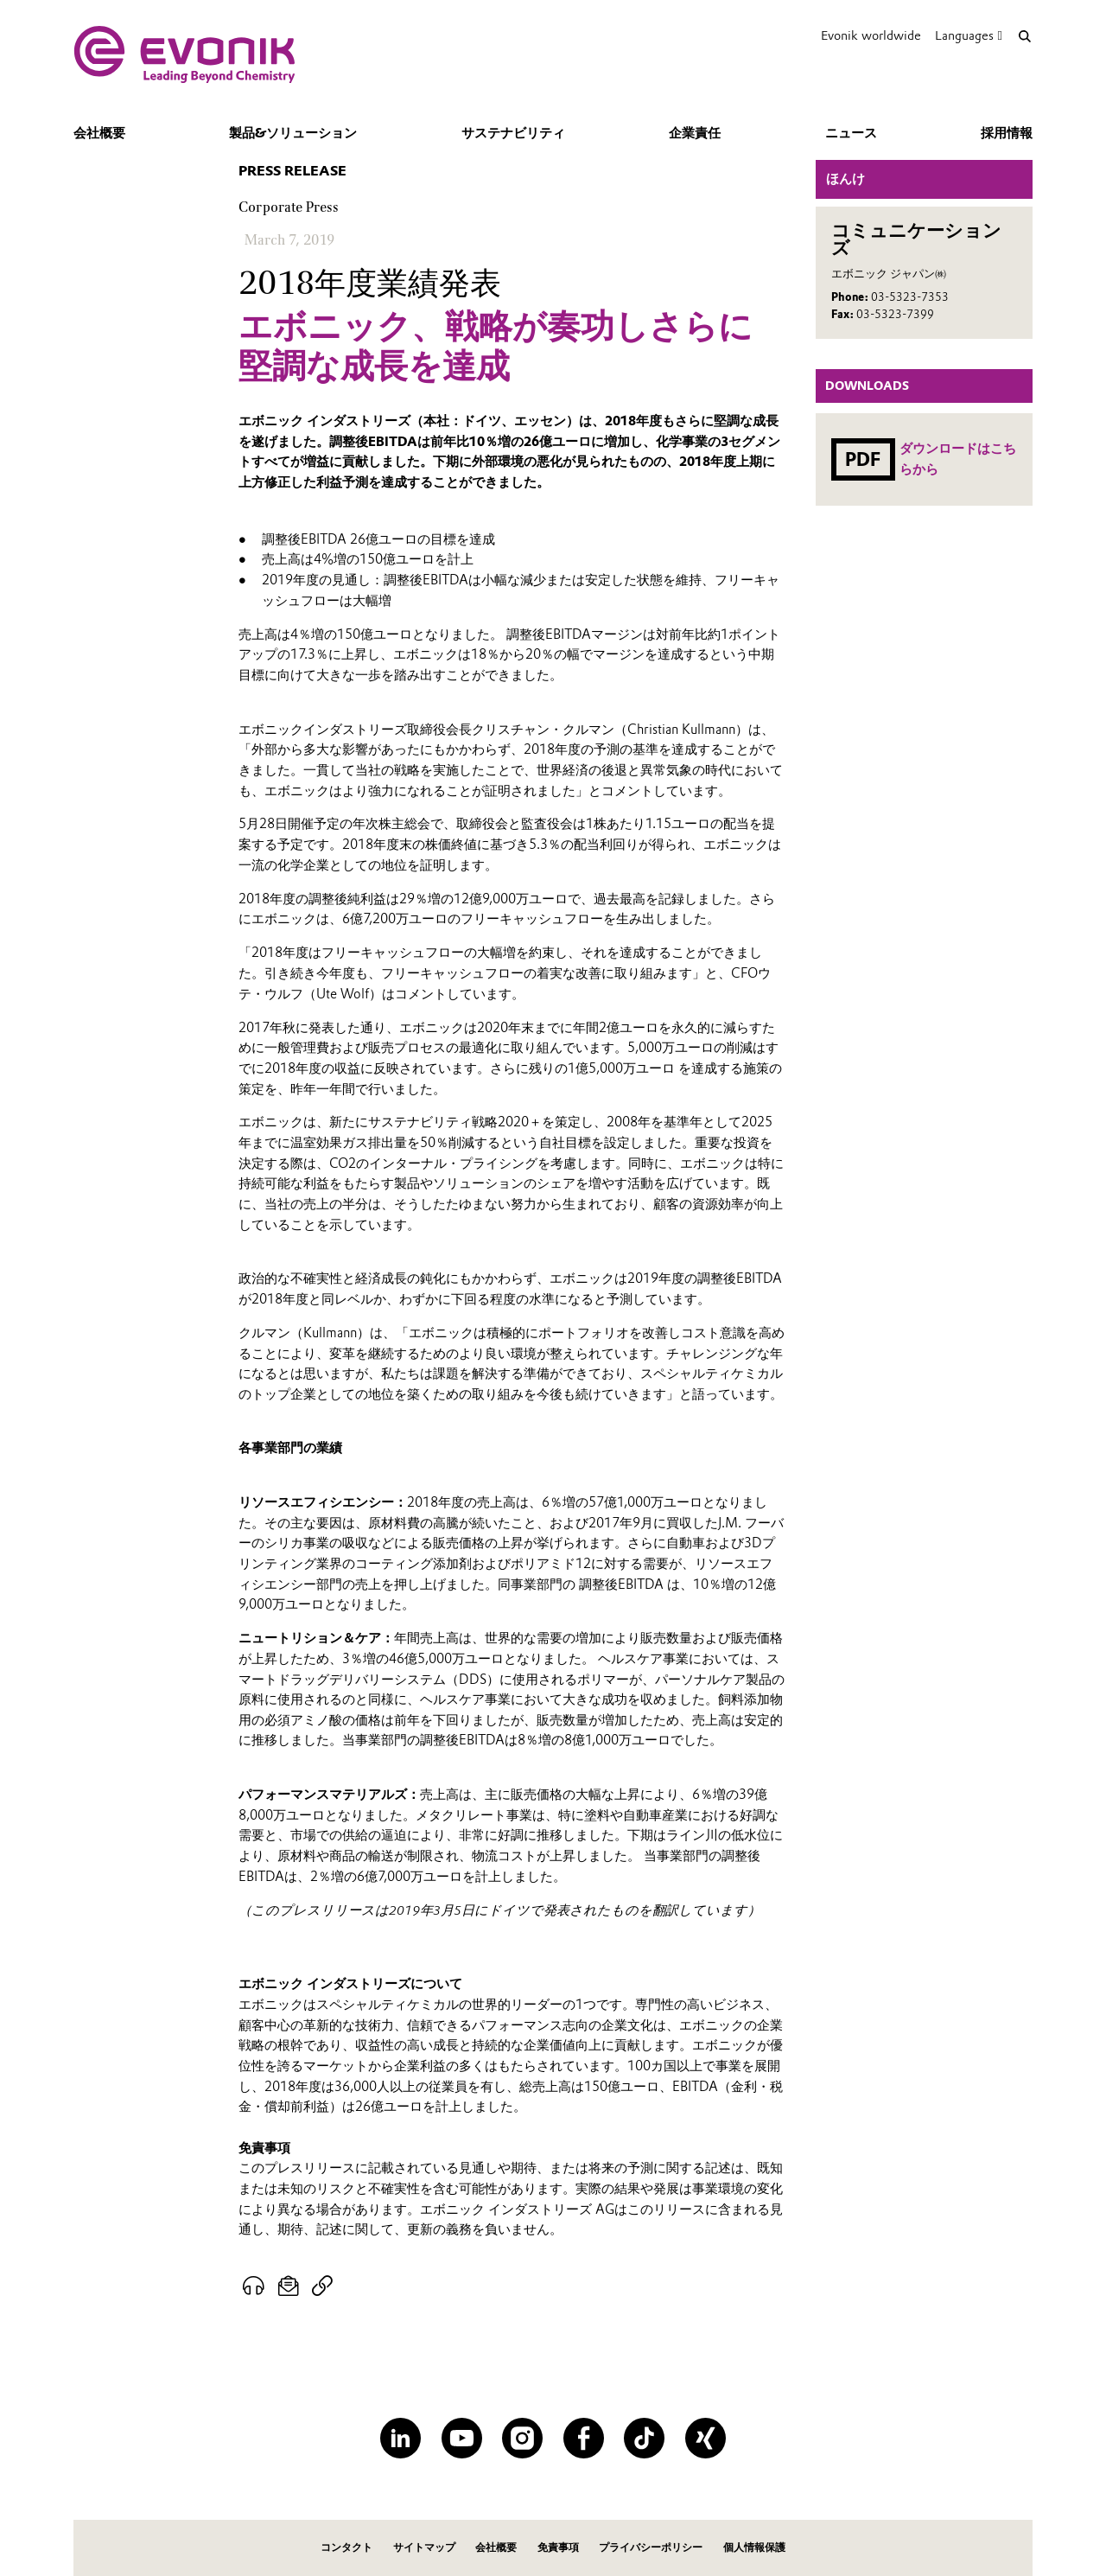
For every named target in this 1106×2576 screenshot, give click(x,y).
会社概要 (99, 133)
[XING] (705, 2438)
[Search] (1024, 36)
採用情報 (1007, 133)
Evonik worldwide (871, 35)
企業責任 (695, 133)
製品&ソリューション (293, 133)
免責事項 (558, 2547)
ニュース (851, 133)
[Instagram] (522, 2438)
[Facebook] (583, 2438)
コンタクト (346, 2547)
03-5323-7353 (910, 296)
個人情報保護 (754, 2547)
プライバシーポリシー (650, 2547)
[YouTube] (462, 2438)
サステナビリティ (513, 133)
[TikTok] (644, 2438)
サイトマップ (424, 2547)
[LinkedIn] (400, 2438)
